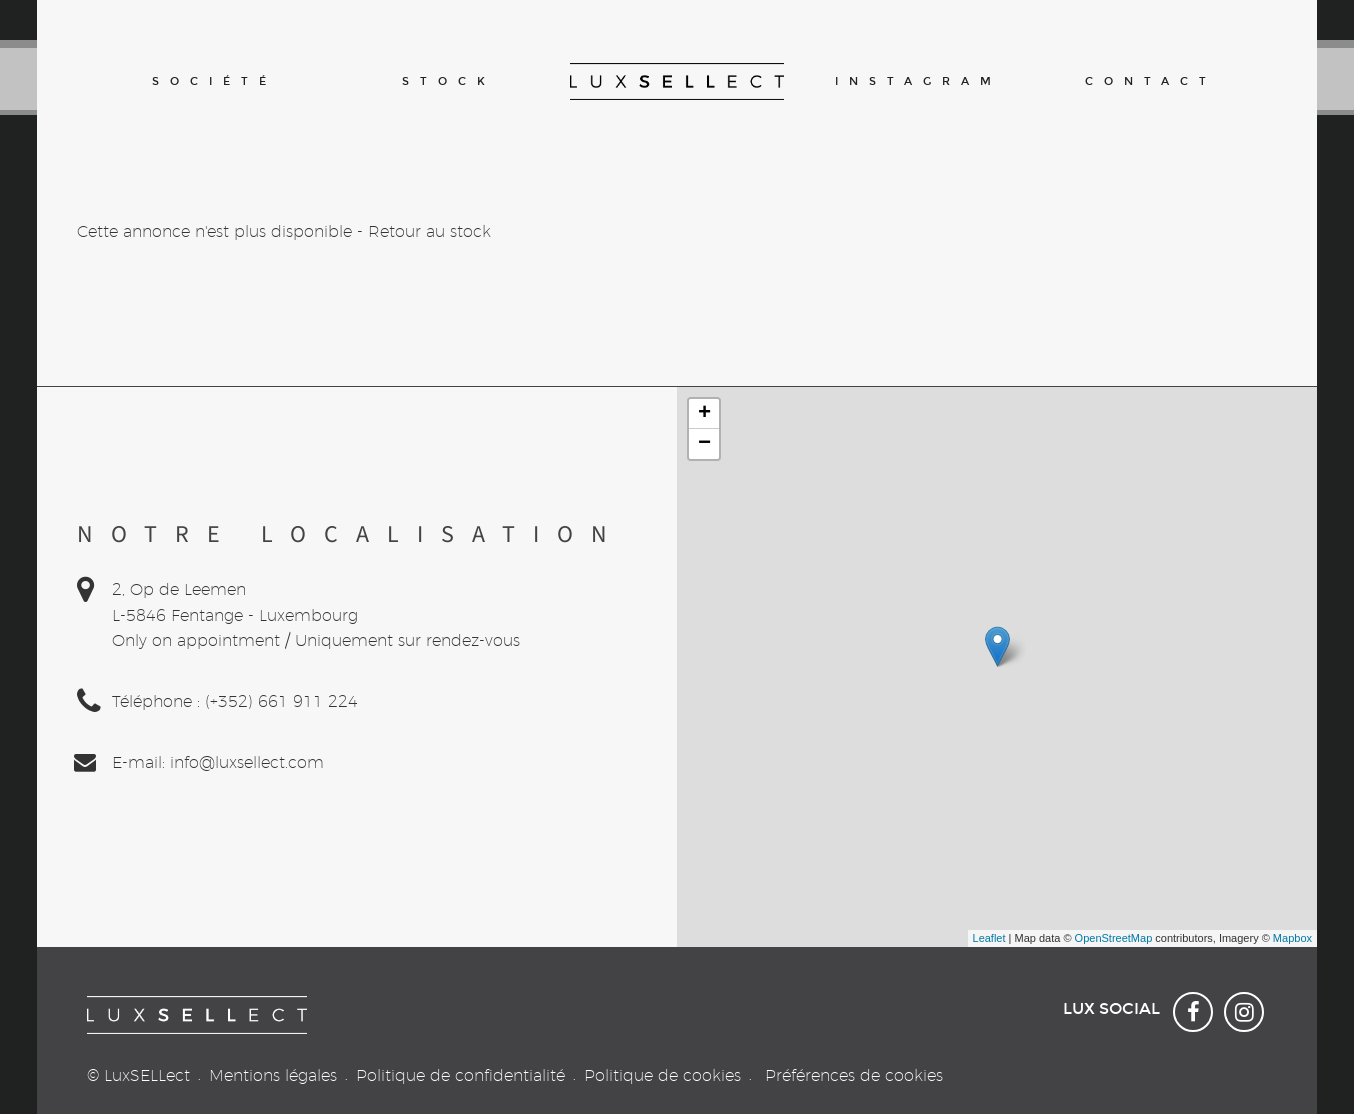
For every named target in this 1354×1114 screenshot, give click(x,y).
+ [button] (704, 414)
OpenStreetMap (1114, 938)
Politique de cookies (662, 1076)
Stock (449, 81)
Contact (1151, 81)
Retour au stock (429, 232)
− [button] (704, 444)
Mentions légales (273, 1076)
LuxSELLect (147, 1076)
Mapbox (1292, 938)
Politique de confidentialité (460, 1076)
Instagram (916, 81)
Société (214, 81)
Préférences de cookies (854, 1076)
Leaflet (989, 938)
